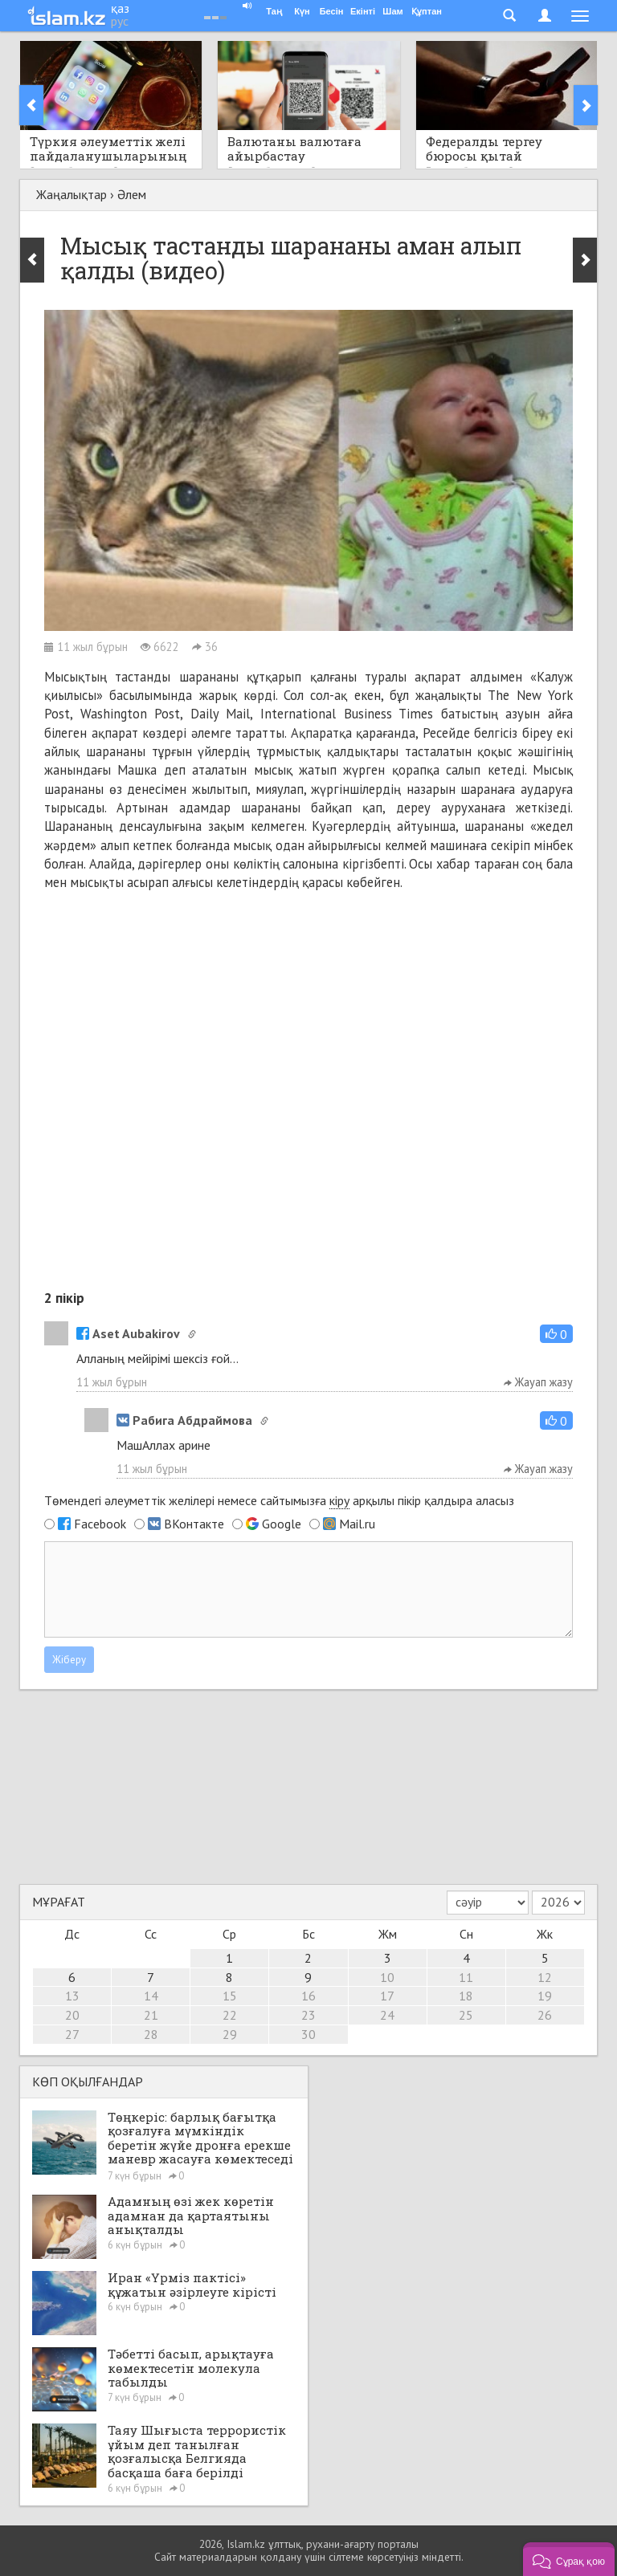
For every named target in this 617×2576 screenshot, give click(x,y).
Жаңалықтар (71, 194)
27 (72, 2034)
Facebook (100, 1523)
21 (151, 2015)
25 (466, 2015)
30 (308, 2034)
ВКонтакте (194, 1523)
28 (151, 2034)
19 (544, 1996)
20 (72, 2015)
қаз (120, 8)
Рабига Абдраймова (184, 1420)
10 (387, 1977)
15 (230, 1996)
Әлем (131, 194)
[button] (556, 1334)
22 (230, 2015)
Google (281, 1523)
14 (151, 1996)
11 (466, 1977)
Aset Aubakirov (128, 1333)
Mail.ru (357, 1523)
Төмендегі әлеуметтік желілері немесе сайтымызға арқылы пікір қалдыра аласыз (279, 1500)
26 (544, 2015)
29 (230, 2034)
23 (308, 2015)
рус (120, 21)
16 (308, 1996)
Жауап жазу (538, 1382)
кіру (339, 1500)
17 (387, 1996)
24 (387, 2015)
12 (544, 1977)
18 (466, 1996)
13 (72, 1996)
